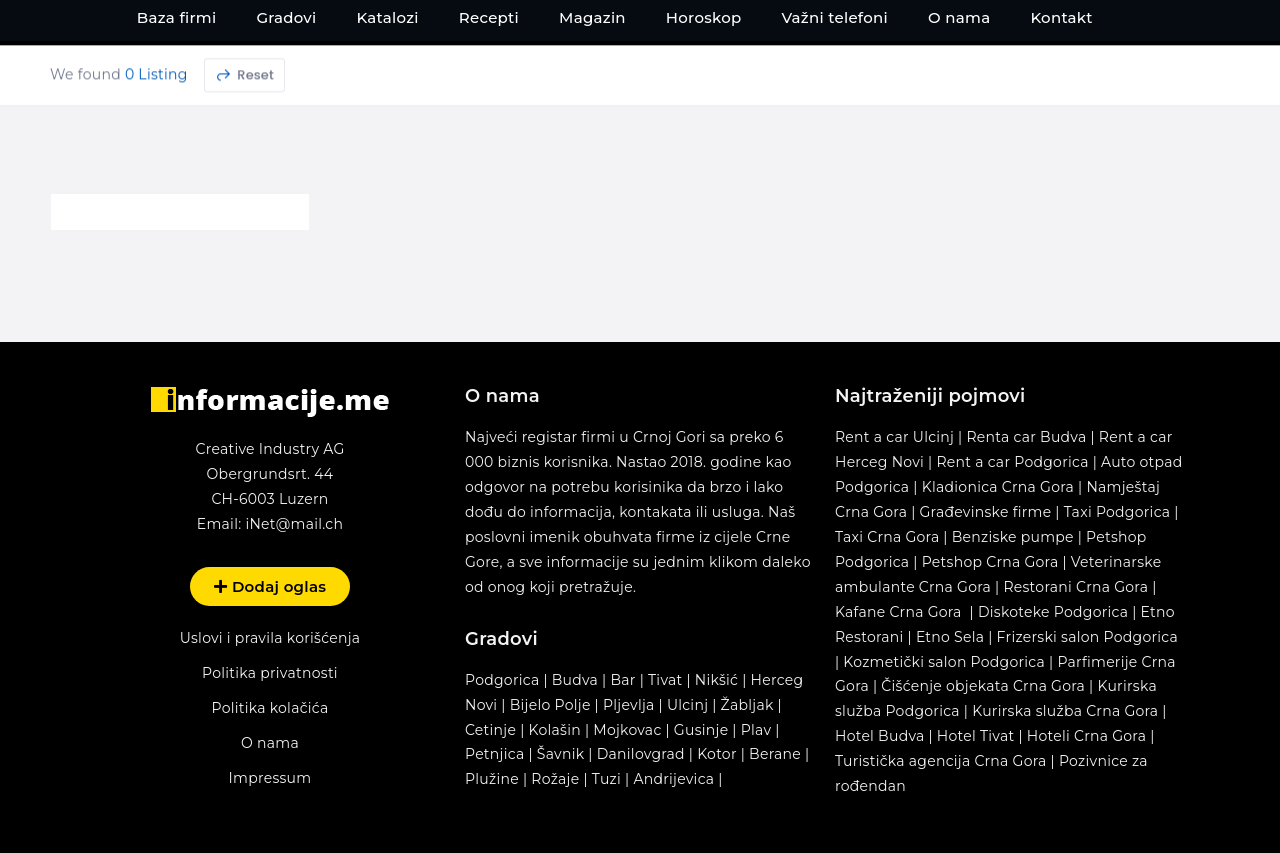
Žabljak (747, 704)
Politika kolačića (269, 707)
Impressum (270, 777)
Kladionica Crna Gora (998, 486)
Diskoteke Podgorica (1053, 611)
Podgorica (502, 679)
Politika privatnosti (270, 672)
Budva (575, 679)
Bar (622, 679)
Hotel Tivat (976, 735)
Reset (244, 131)
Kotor (717, 753)
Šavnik (561, 753)
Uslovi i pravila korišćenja (270, 637)
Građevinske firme (986, 511)
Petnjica (494, 753)
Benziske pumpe (1013, 536)
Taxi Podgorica (1117, 511)
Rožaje (555, 778)
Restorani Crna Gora (1075, 586)
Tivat (665, 679)
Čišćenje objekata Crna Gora (983, 685)
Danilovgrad (641, 753)
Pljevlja (631, 704)
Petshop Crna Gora (990, 561)
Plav (756, 729)
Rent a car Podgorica (1012, 461)
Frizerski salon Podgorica (1087, 636)
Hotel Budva (880, 735)
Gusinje (701, 729)
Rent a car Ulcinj (894, 436)
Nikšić (716, 679)
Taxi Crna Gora (887, 536)
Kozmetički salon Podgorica (944, 661)
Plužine (492, 778)
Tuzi (606, 778)
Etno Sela (950, 636)
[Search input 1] (630, 71)
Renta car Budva (1026, 436)
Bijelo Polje (550, 704)
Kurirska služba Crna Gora (1065, 710)
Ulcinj (687, 704)
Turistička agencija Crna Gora (941, 760)
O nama (270, 742)
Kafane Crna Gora (898, 611)
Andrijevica (673, 778)
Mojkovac (627, 729)
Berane (775, 753)
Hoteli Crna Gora (1086, 735)
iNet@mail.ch (294, 523)
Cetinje (490, 729)
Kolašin (555, 729)
